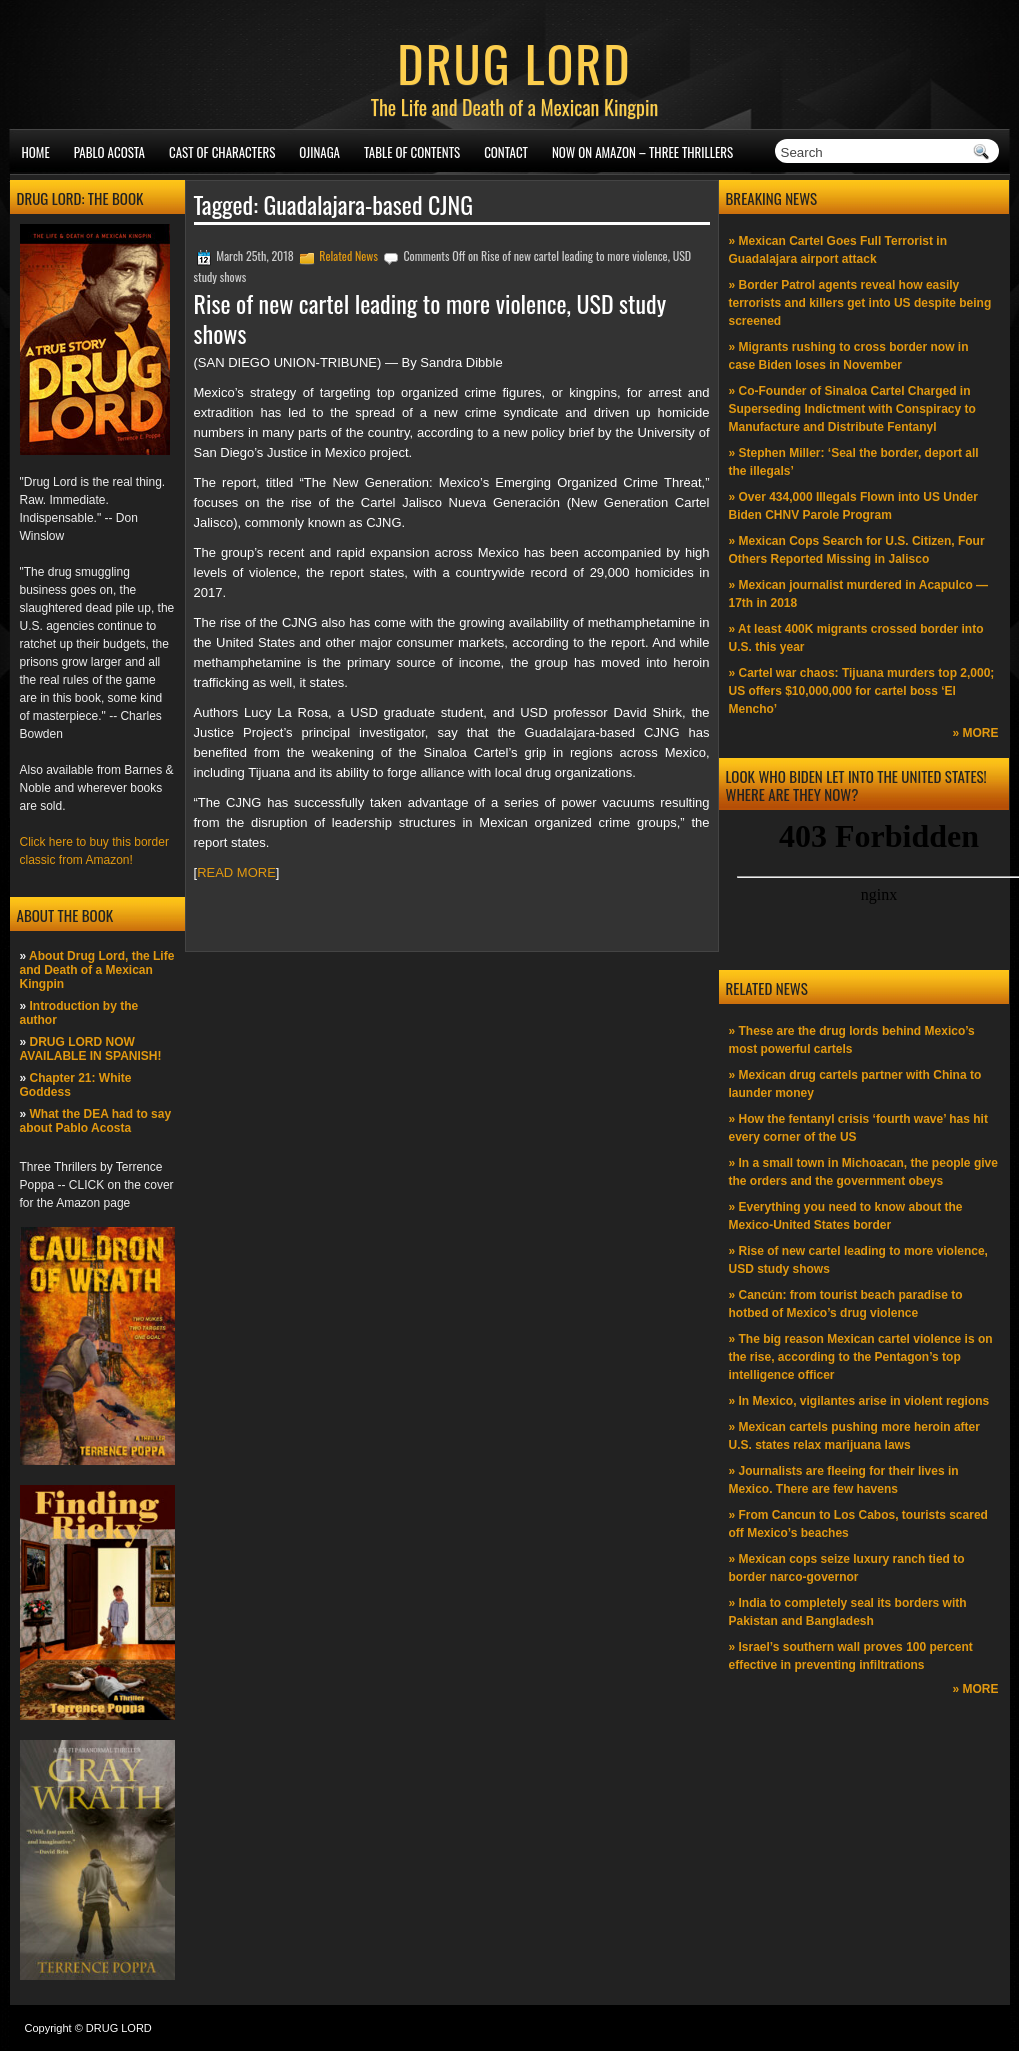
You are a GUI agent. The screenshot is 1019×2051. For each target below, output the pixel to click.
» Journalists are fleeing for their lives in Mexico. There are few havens (844, 1480)
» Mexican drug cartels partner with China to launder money (855, 1084)
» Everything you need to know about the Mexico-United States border (846, 1216)
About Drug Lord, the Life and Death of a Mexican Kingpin (97, 970)
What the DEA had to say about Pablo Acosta (96, 1121)
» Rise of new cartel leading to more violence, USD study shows (858, 1260)
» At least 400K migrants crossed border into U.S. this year (856, 638)
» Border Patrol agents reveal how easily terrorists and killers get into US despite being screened (860, 303)
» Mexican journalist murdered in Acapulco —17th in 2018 (859, 594)
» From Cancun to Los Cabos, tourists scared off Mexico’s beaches (858, 1524)
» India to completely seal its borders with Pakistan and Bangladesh (848, 1612)
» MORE (975, 733)
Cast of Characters (222, 152)
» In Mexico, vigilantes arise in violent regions (859, 1401)
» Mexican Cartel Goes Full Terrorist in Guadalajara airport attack (838, 250)
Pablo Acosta (109, 152)
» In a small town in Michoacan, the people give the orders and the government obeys (863, 1172)
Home (36, 152)
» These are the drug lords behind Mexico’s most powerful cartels (852, 1040)
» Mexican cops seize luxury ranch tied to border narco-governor (847, 1568)
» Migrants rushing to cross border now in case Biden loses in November (849, 356)
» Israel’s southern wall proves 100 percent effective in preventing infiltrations (851, 1656)
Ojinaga (319, 152)
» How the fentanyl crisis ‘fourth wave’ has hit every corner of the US (858, 1128)
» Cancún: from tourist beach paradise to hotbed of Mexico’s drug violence (846, 1304)
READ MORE (236, 872)
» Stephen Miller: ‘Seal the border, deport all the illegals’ (854, 462)
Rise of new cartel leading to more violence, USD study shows (430, 318)
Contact (506, 152)
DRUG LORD (514, 62)
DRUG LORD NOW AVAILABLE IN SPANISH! (91, 1049)
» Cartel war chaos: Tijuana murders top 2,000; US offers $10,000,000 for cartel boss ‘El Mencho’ (862, 691)
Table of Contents (412, 152)
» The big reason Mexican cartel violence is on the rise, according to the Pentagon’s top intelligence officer (861, 1357)
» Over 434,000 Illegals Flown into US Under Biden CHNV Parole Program (853, 506)
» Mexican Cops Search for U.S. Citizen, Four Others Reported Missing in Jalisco (857, 550)
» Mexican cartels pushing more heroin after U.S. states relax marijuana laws (854, 1436)
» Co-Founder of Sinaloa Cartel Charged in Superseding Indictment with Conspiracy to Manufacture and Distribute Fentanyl (852, 409)
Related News (348, 255)
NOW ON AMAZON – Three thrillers (642, 152)
